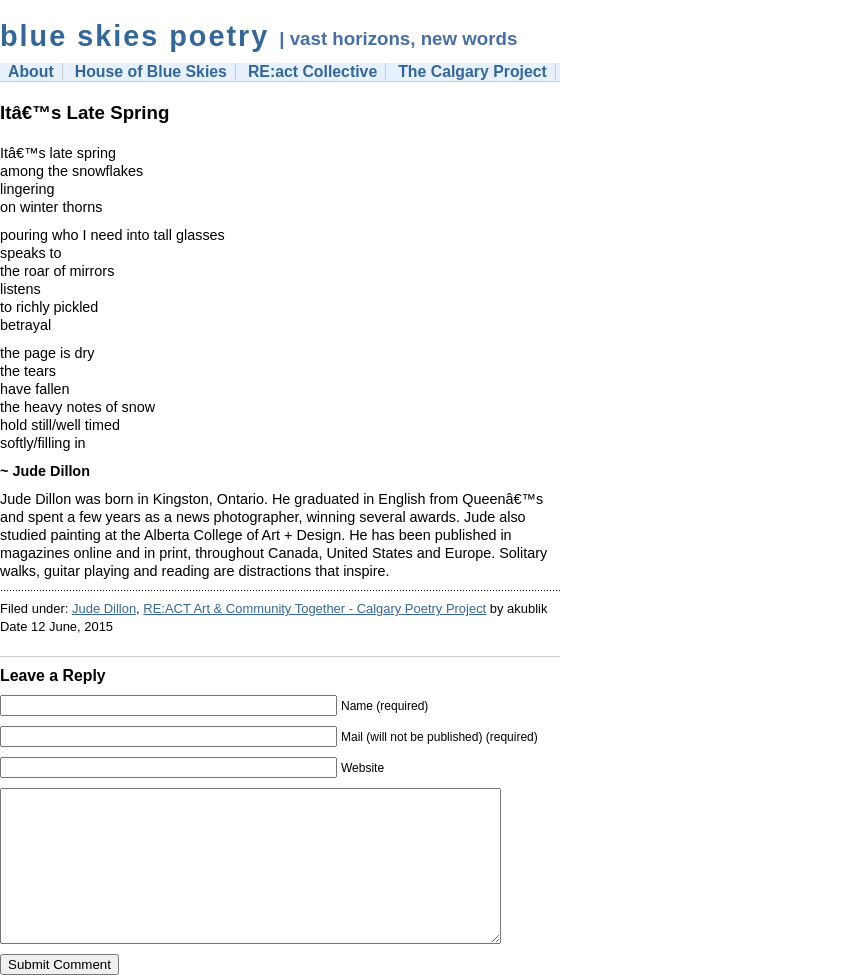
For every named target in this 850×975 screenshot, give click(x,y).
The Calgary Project (472, 71)
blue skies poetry (134, 36)
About (31, 71)
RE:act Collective (312, 71)
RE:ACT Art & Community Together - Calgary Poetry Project (314, 608)
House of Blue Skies (151, 71)
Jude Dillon (104, 608)
